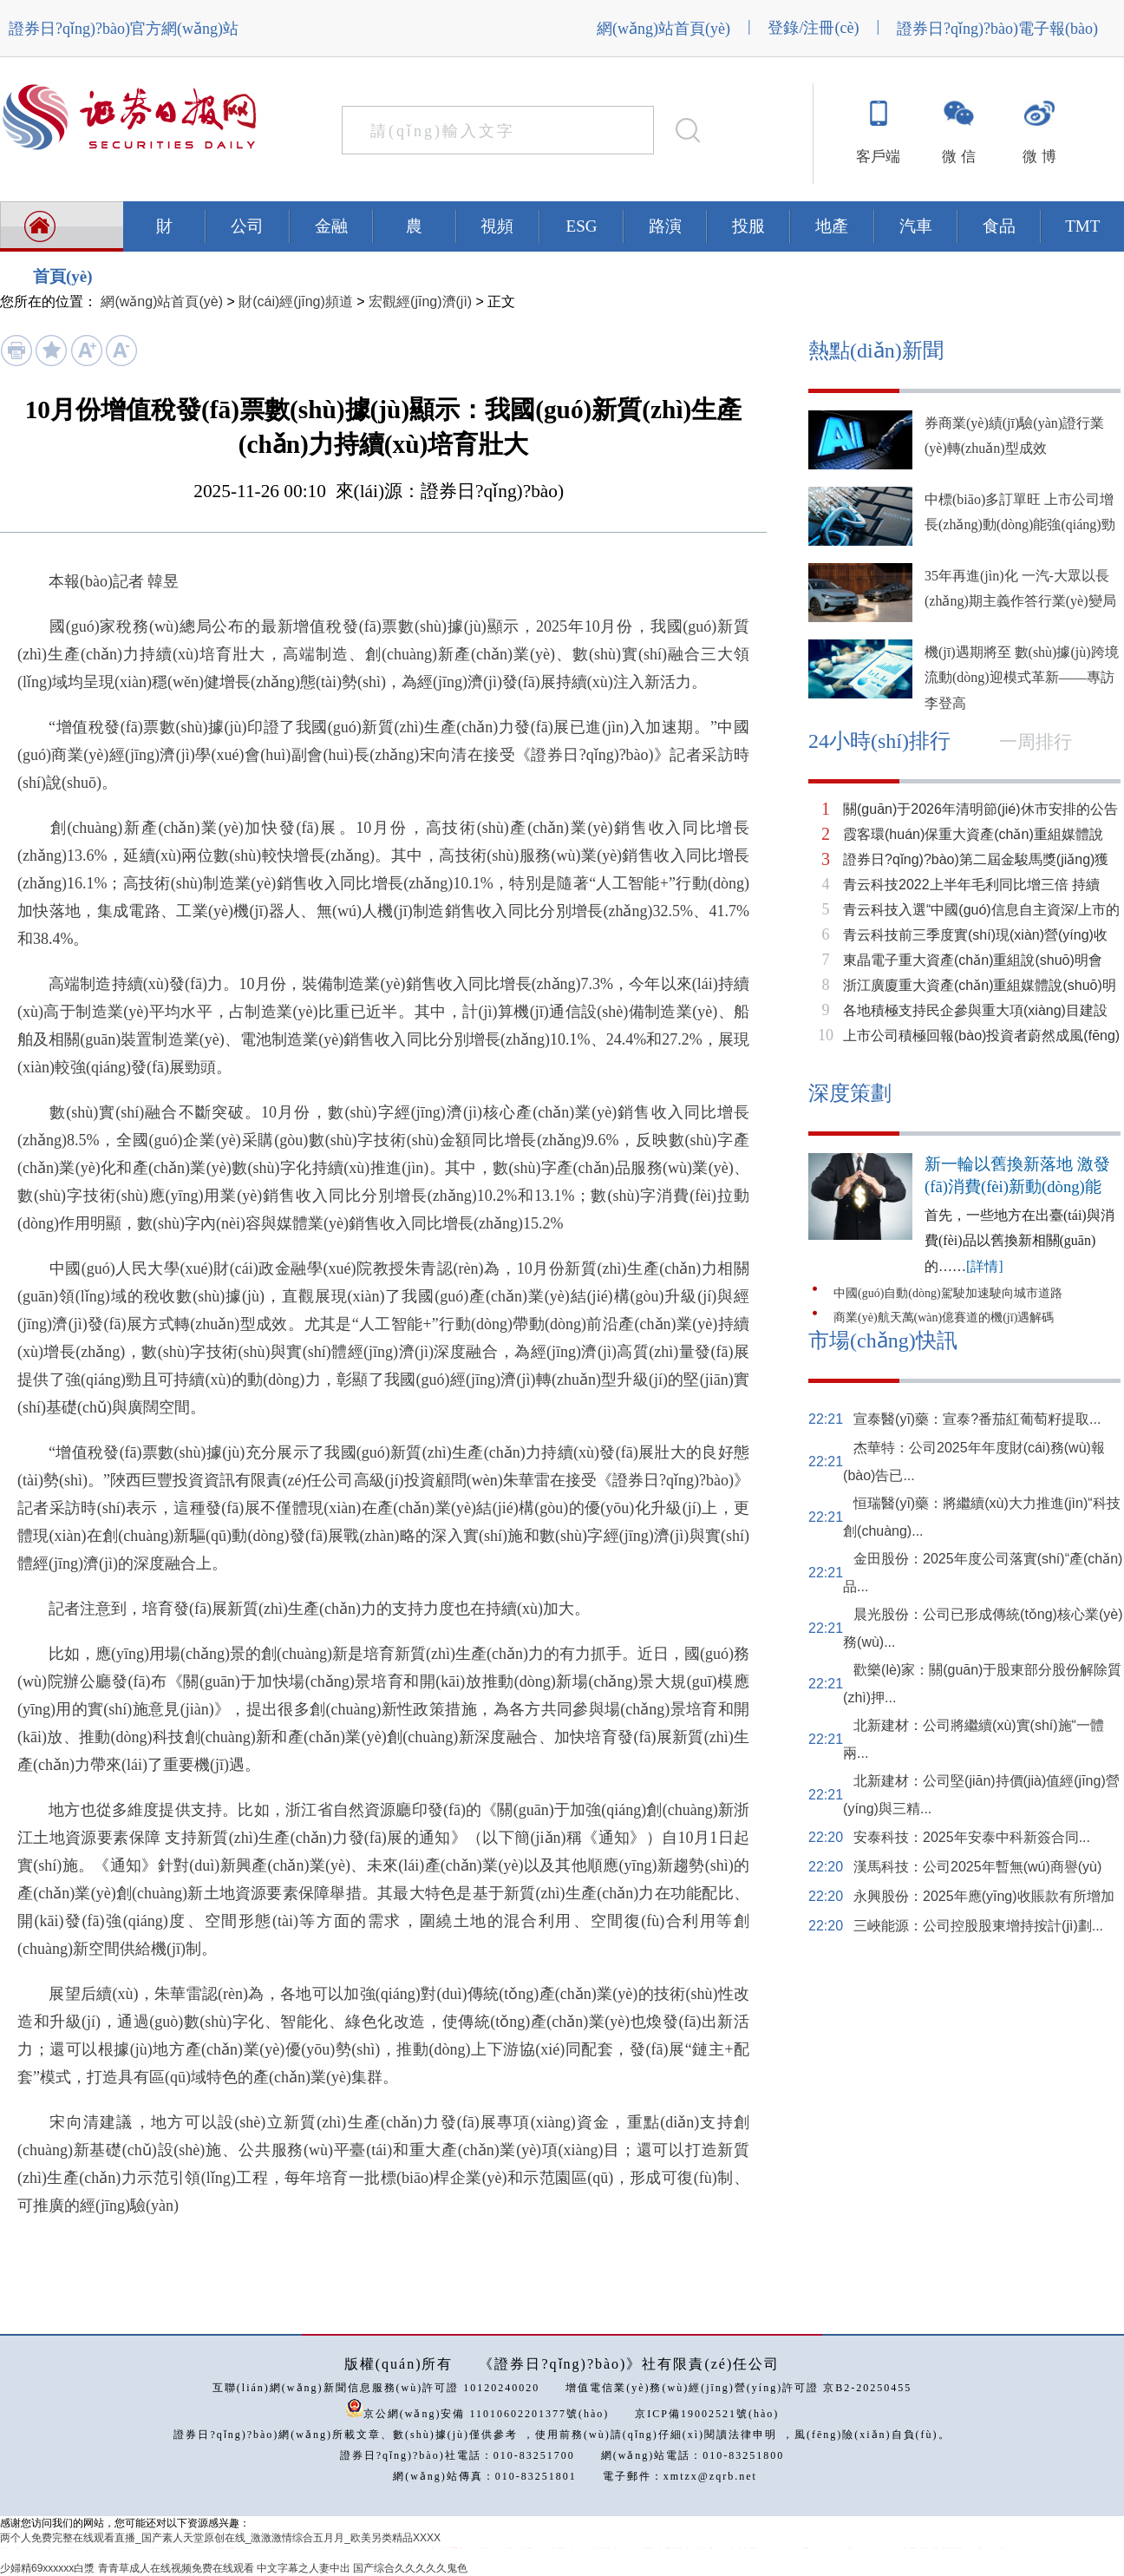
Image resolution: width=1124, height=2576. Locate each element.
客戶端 (878, 156)
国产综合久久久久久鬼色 (410, 2568)
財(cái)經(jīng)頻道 (296, 301)
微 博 (1039, 156)
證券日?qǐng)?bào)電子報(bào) (997, 28)
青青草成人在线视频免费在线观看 (176, 2568)
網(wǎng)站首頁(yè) (663, 28)
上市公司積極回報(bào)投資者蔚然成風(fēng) (981, 1035)
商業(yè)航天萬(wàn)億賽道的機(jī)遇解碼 (943, 1317)
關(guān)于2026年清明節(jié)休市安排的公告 (980, 809)
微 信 (958, 156)
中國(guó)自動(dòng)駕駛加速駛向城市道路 (947, 1293)
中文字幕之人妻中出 (303, 2568)
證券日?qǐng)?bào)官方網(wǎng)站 (124, 28)
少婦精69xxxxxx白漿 (47, 2568)
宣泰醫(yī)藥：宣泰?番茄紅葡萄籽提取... (977, 1419)
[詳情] (984, 1266)
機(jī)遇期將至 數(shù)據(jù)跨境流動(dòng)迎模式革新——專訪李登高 (1022, 678)
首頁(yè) (63, 276)
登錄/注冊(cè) (813, 27)
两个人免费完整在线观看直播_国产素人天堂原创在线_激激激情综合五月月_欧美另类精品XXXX (220, 2538)
